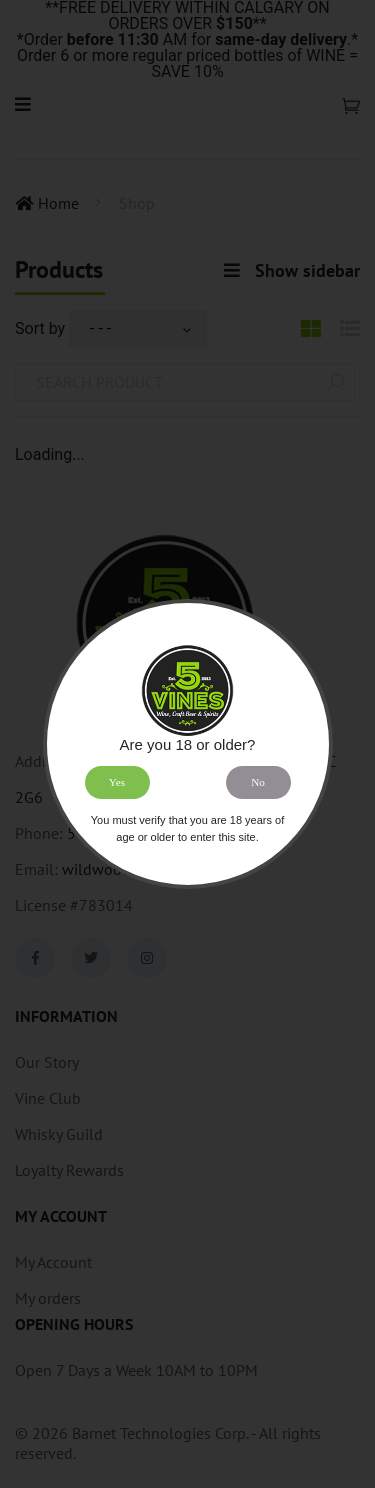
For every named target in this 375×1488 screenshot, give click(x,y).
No (258, 782)
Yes (117, 782)
